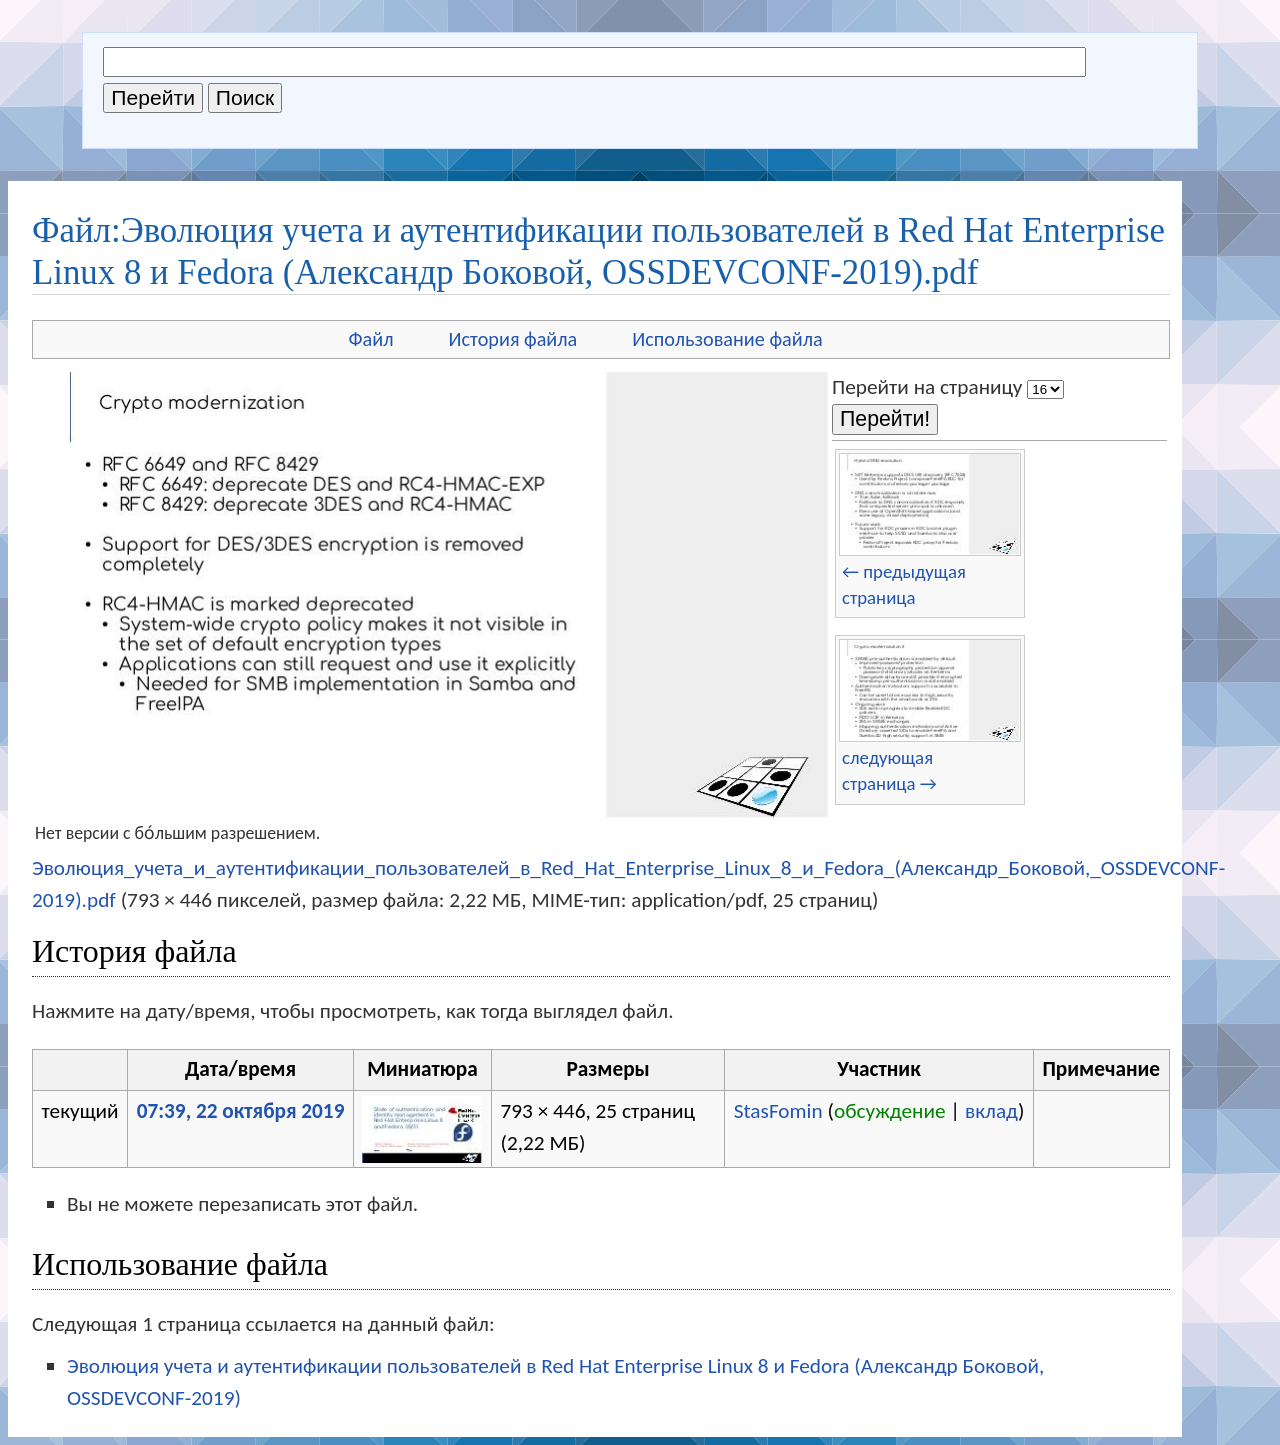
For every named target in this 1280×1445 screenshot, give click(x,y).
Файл (370, 339)
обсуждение (890, 1111)
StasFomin (778, 1111)
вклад (991, 1111)
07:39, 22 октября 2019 (241, 1111)
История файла (513, 339)
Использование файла (727, 339)
